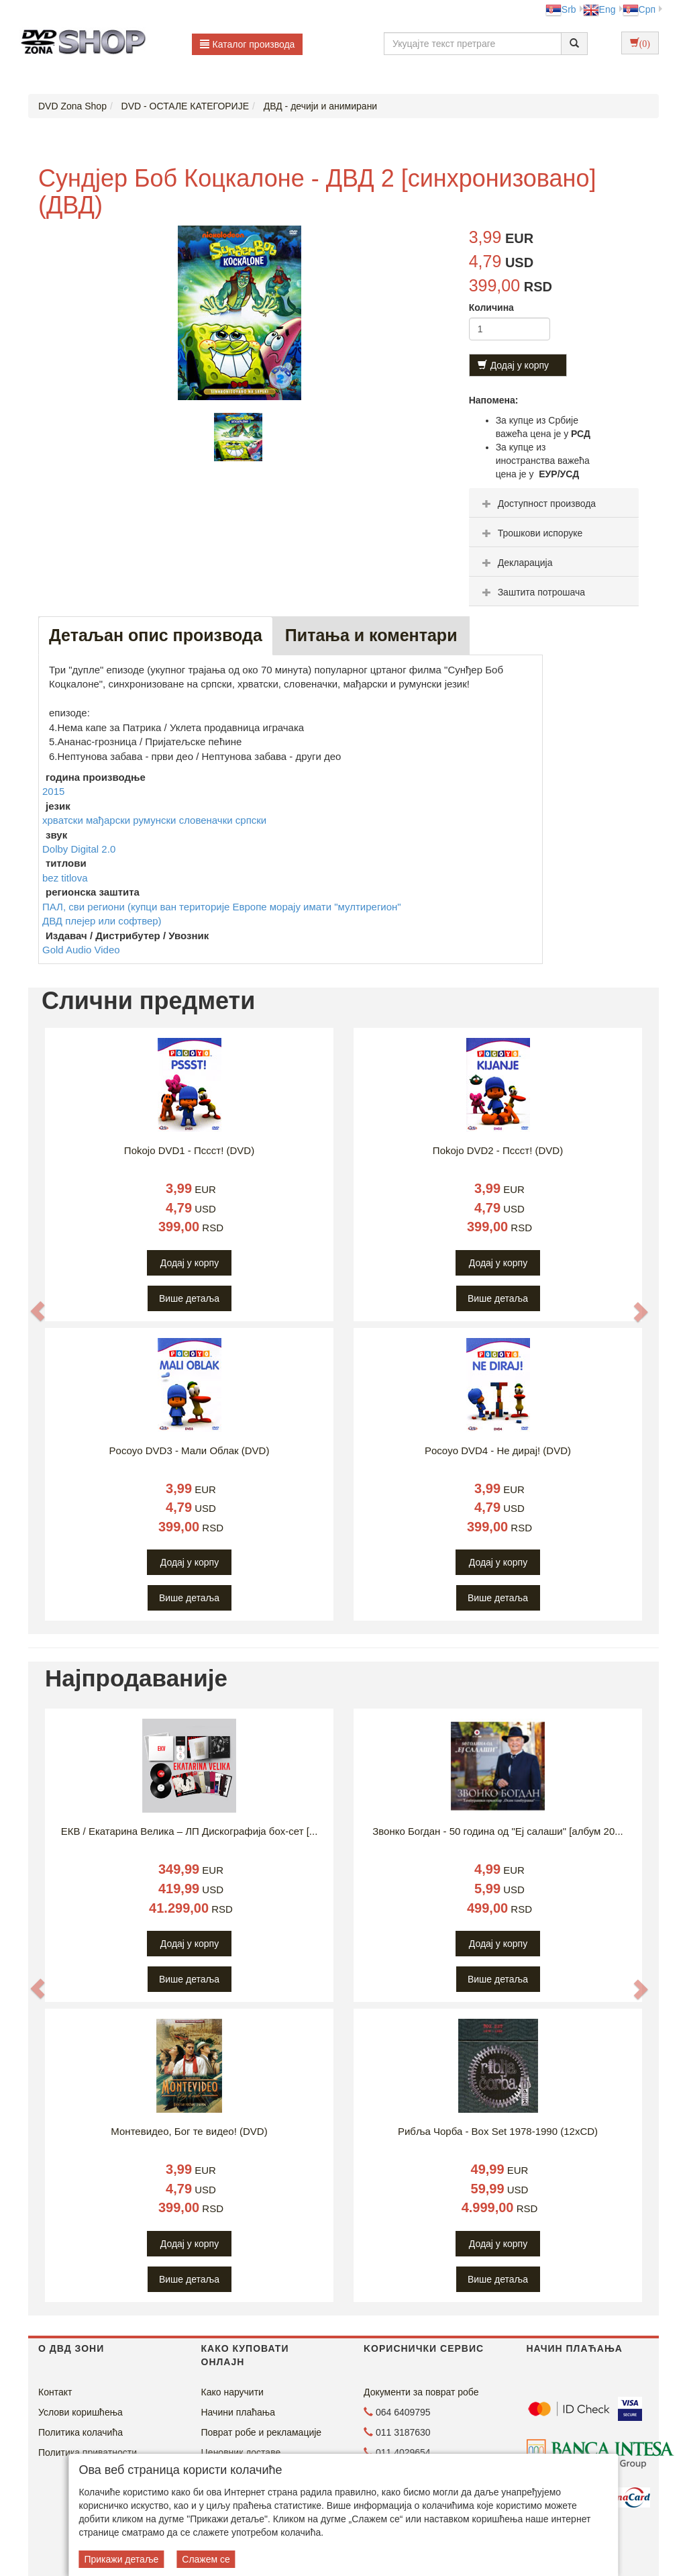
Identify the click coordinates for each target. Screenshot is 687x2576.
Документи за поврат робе (421, 2392)
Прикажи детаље (121, 2559)
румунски (155, 820)
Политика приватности (87, 2452)
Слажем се (206, 2559)
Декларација (516, 562)
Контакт (55, 2392)
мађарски (109, 820)
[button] (37, 1311)
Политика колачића (80, 2432)
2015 (53, 791)
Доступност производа (537, 503)
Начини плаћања (238, 2412)
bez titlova (65, 878)
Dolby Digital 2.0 (78, 849)
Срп (639, 9)
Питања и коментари (371, 635)
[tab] (554, 503)
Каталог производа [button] (247, 44)
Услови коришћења (80, 2412)
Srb (560, 9)
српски (250, 820)
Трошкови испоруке (531, 533)
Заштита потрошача (532, 592)
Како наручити (232, 2392)
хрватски (64, 820)
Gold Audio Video (81, 949)
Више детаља (189, 1298)
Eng (599, 9)
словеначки (207, 820)
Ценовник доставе (241, 2452)
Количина (491, 307)
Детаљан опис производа (155, 635)
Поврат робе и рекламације (261, 2432)
